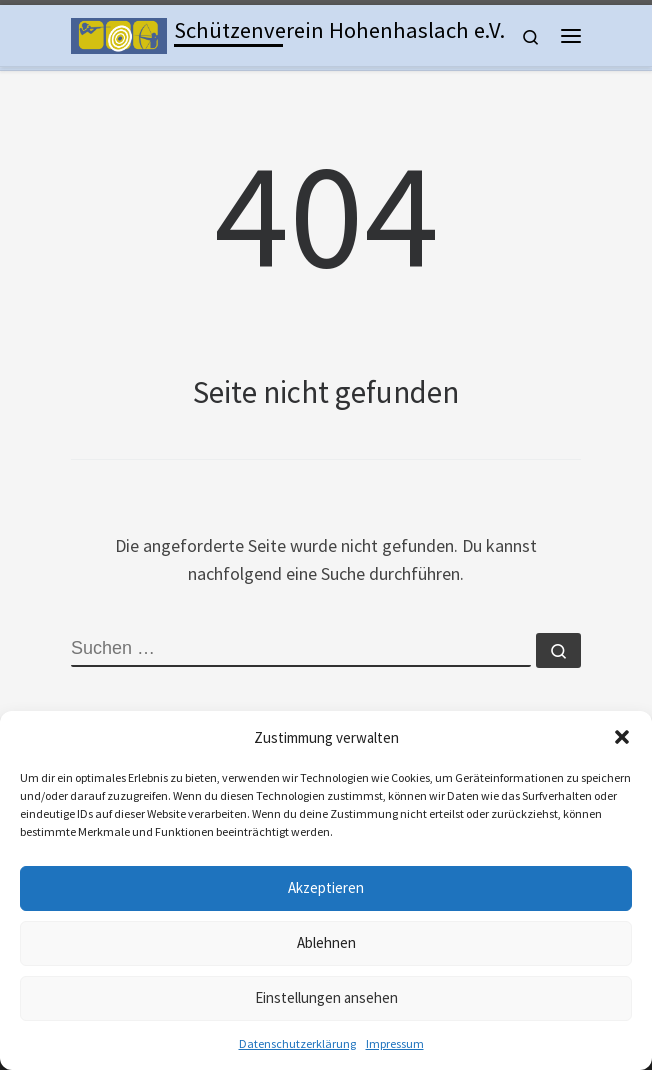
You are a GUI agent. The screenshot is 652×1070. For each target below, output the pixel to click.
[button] (622, 737)
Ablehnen (326, 942)
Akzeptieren (326, 887)
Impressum (395, 1043)
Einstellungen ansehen (326, 997)
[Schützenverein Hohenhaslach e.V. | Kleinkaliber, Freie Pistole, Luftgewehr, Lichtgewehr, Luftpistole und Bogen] (119, 33)
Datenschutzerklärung (297, 1043)
